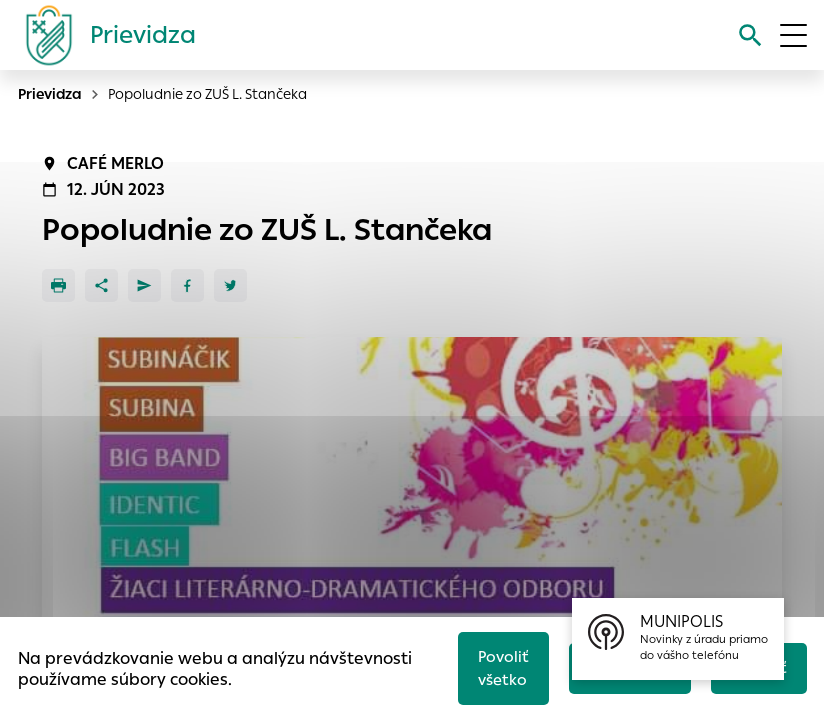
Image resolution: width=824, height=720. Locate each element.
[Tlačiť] (58, 285)
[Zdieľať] (101, 285)
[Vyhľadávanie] (750, 35)
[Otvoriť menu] (793, 35)
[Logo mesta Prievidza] (103, 35)
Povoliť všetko (503, 668)
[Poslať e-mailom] (144, 285)
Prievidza (50, 94)
